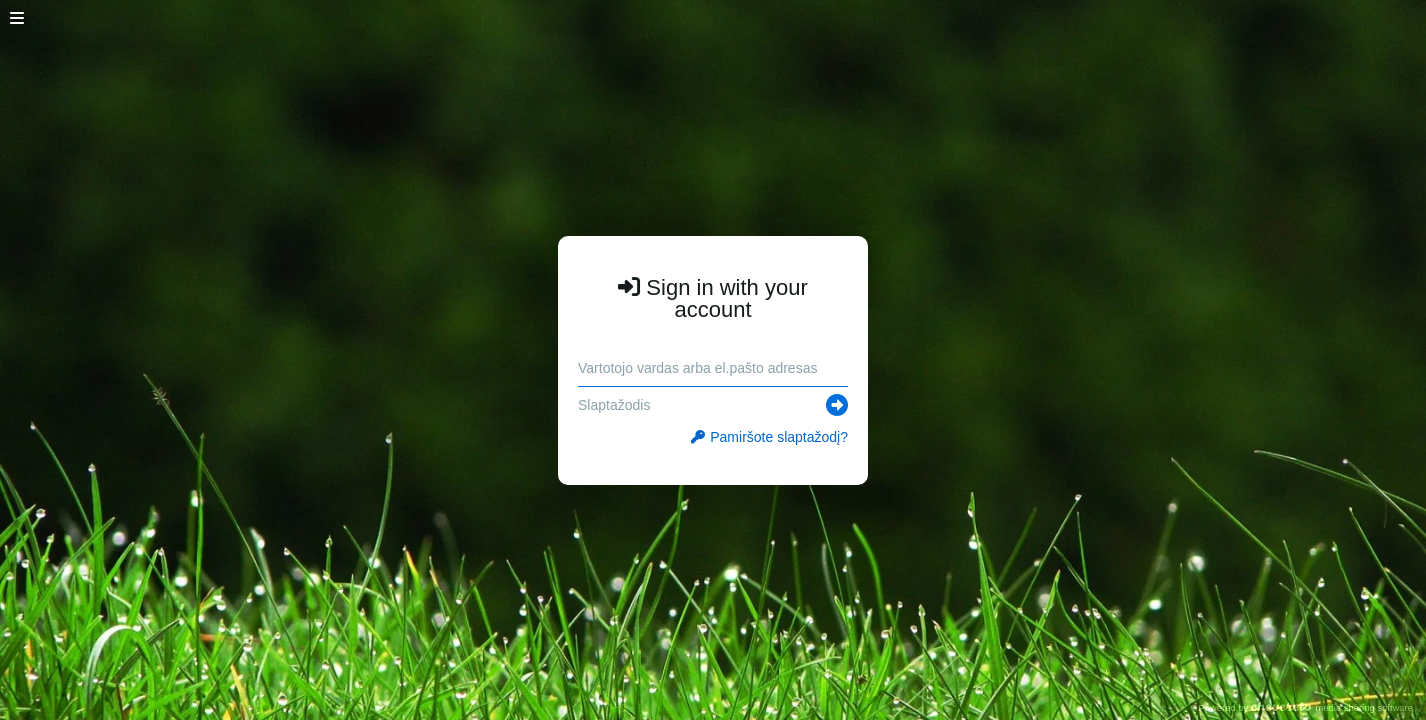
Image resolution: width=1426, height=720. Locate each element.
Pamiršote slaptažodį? (769, 437)
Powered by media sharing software (1305, 707)
